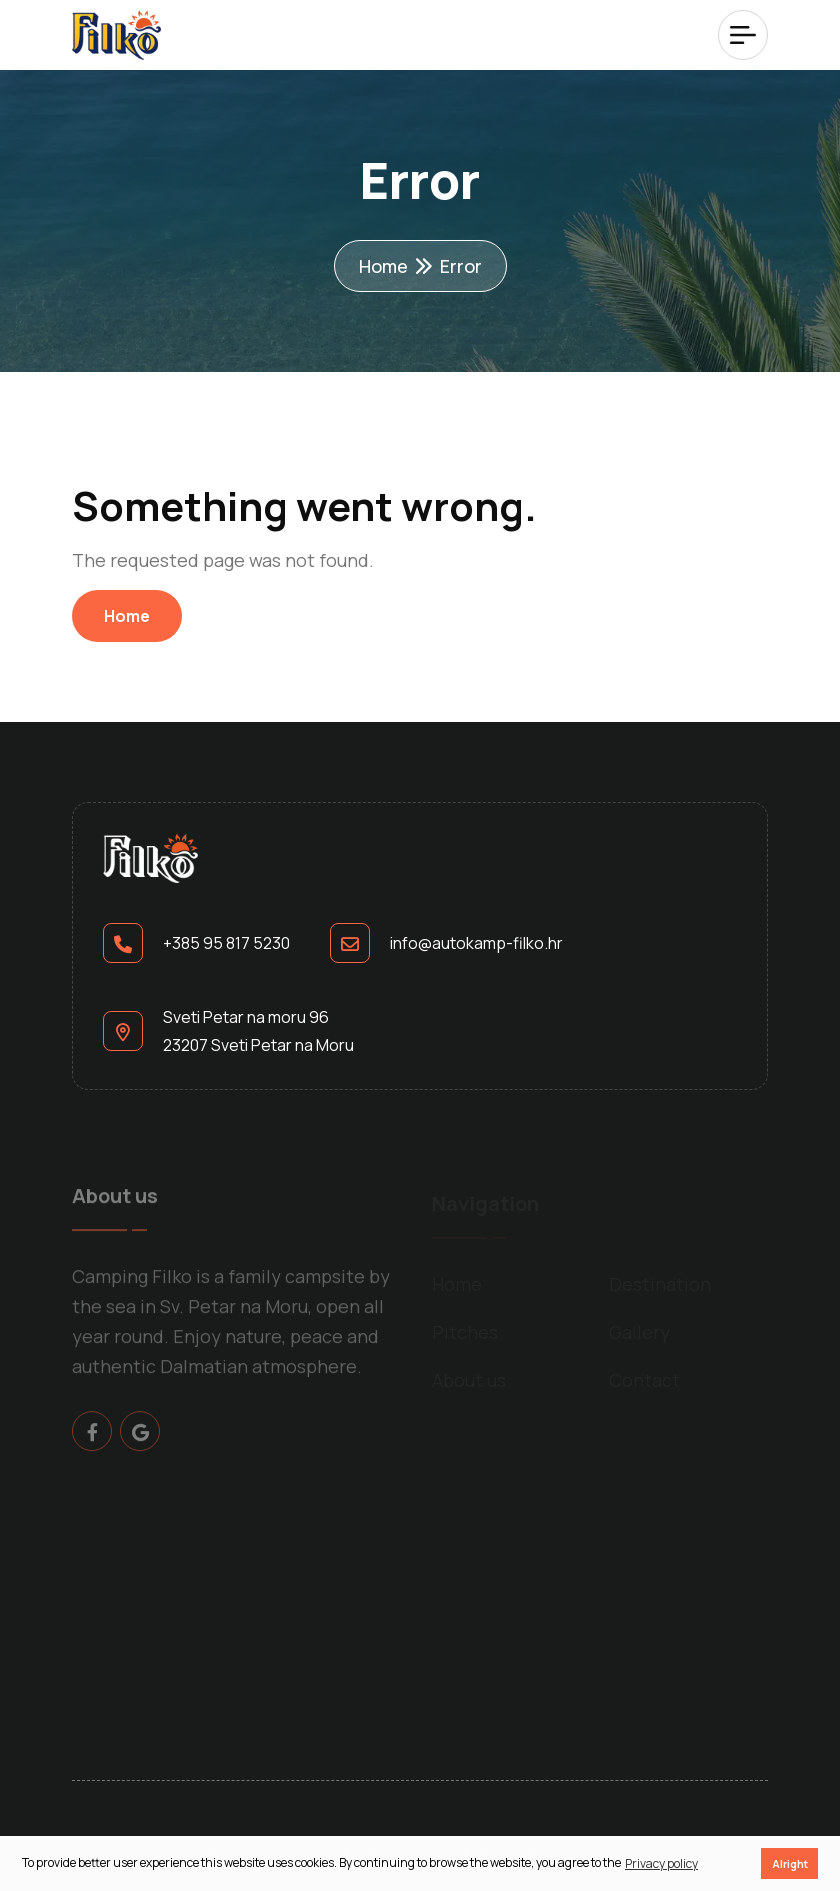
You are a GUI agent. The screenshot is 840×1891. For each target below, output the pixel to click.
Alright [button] (790, 1863)
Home (383, 266)
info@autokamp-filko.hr (476, 943)
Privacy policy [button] (661, 1863)
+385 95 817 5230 (226, 943)
